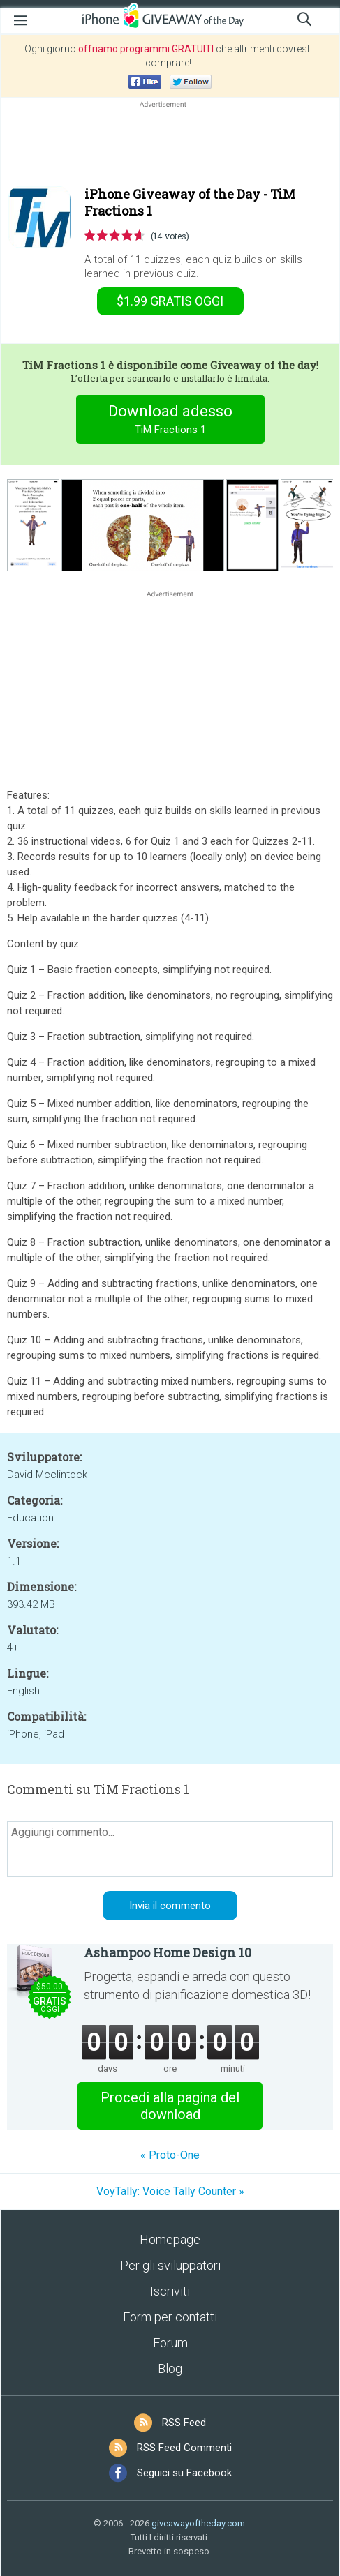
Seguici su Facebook (184, 2472)
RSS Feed (184, 2422)
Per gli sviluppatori (170, 2265)
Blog (170, 2368)
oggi (170, 301)
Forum (170, 2342)
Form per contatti (170, 2317)
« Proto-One (170, 2155)
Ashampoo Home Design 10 (167, 1952)
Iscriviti (170, 2291)
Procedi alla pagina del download (170, 2106)
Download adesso (170, 420)
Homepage (170, 2239)
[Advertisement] (170, 144)
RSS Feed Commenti (184, 2447)
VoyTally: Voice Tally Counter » (170, 2191)
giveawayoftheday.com (198, 2523)
